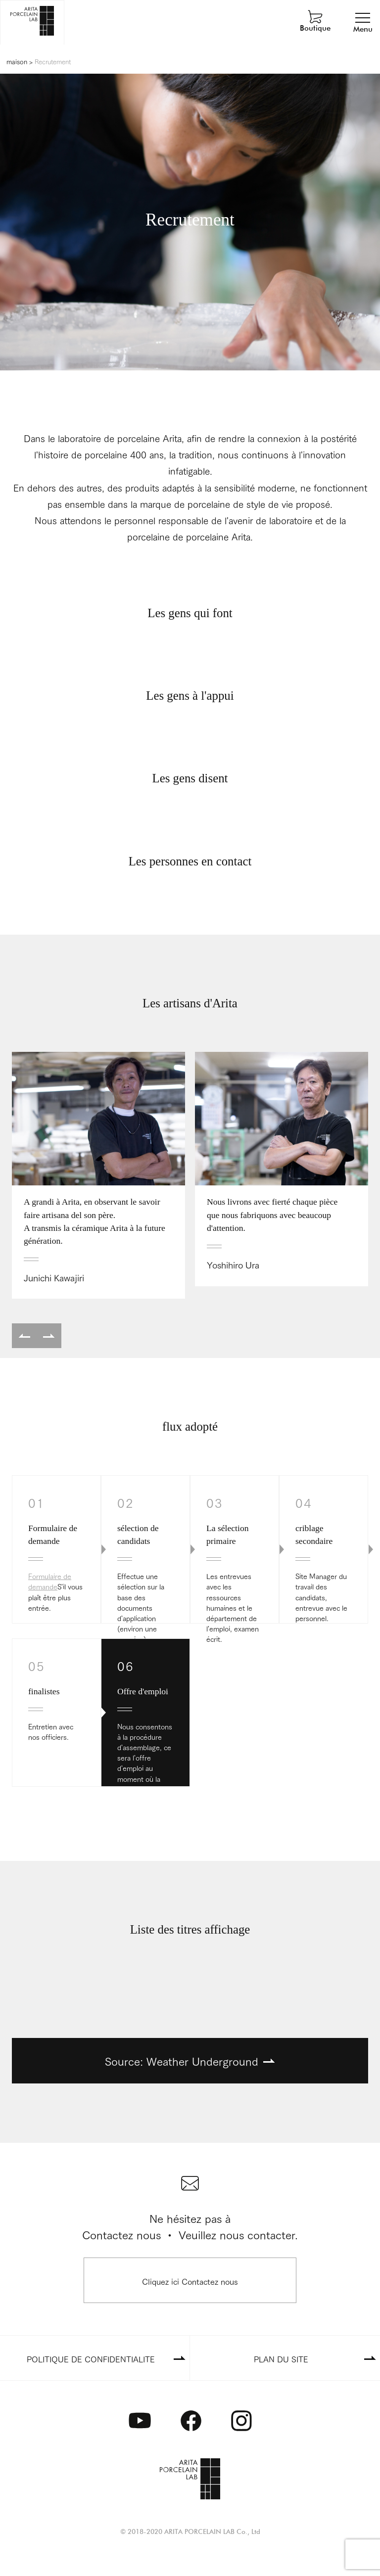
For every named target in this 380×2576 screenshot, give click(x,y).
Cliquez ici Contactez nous (190, 2281)
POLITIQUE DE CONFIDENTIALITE (91, 2358)
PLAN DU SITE (281, 2358)
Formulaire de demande (49, 1581)
